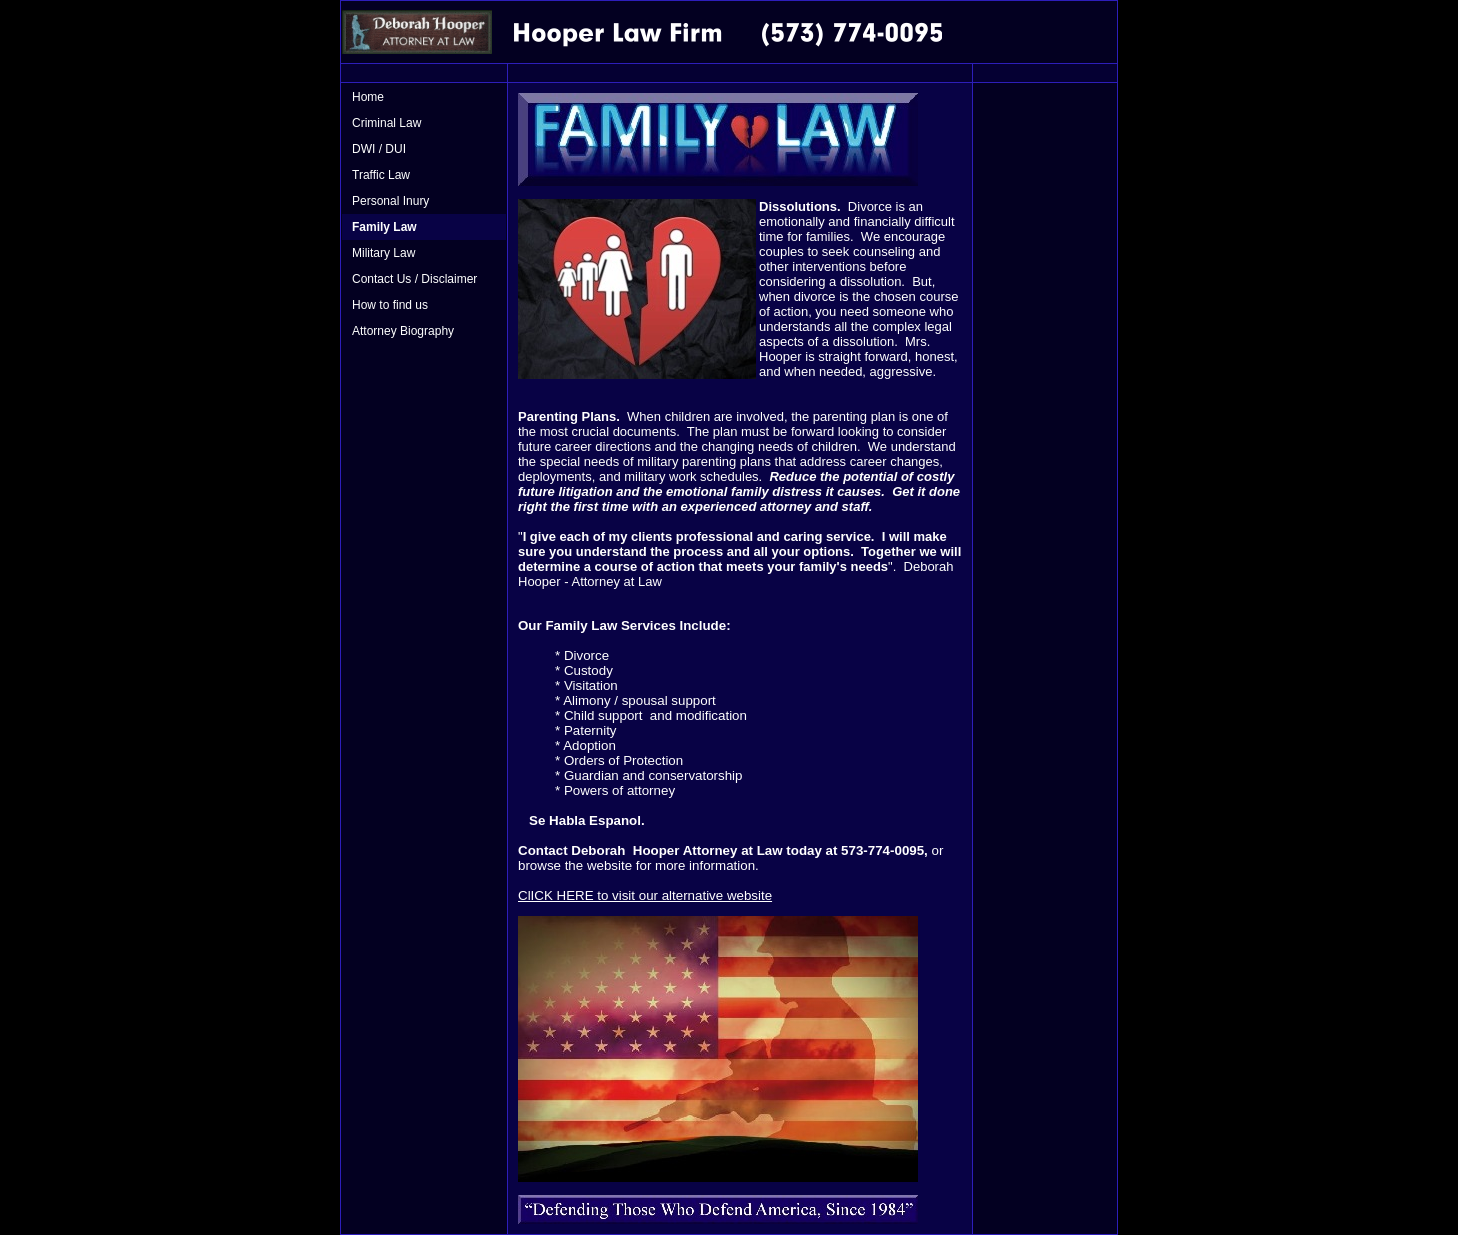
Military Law (383, 253)
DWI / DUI (379, 149)
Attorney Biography (403, 331)
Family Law (384, 227)
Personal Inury (390, 201)
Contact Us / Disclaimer (414, 279)
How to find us (390, 305)
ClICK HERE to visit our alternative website (645, 895)
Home (368, 97)
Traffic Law (381, 175)
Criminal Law (386, 123)
